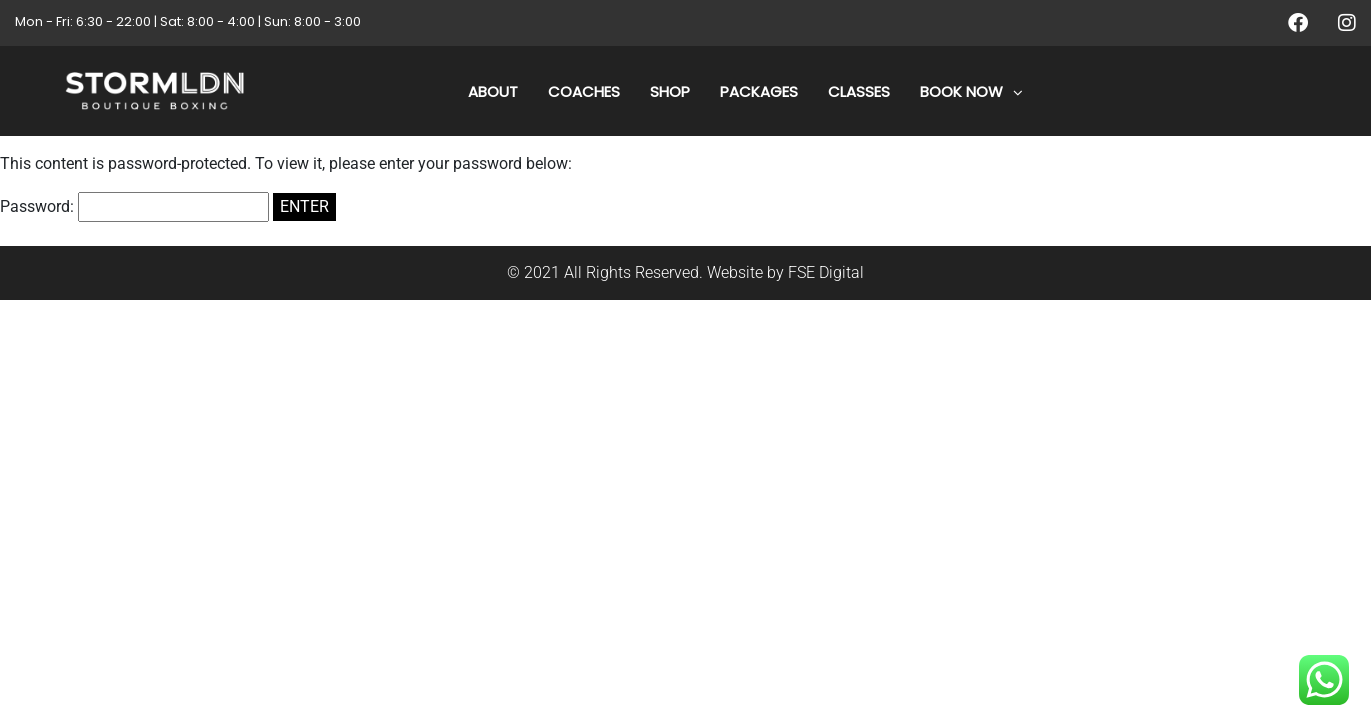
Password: (134, 207)
